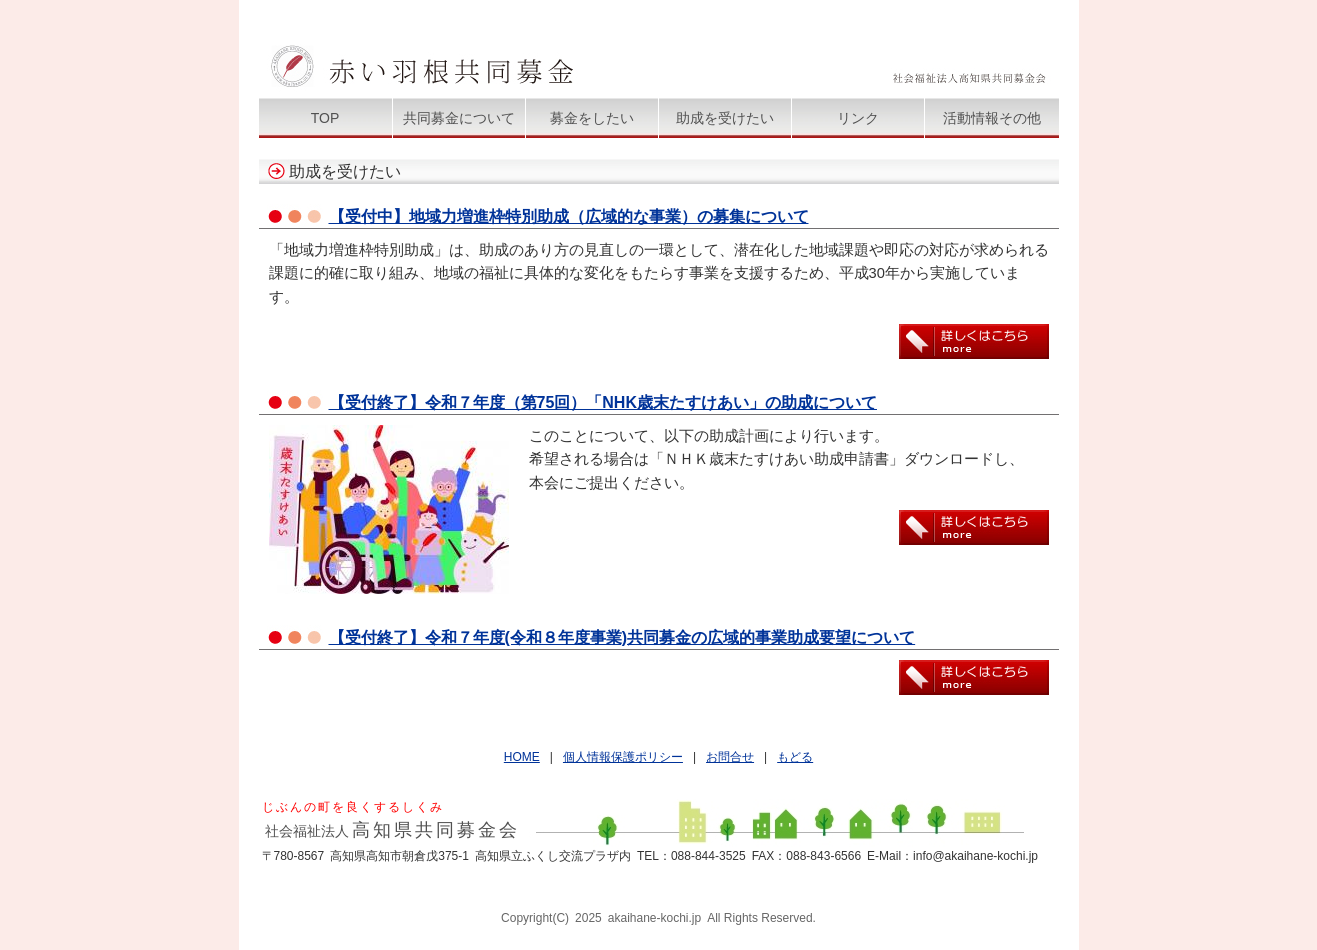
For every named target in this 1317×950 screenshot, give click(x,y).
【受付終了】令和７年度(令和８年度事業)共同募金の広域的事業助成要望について (622, 637)
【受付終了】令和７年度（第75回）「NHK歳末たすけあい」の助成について (603, 402)
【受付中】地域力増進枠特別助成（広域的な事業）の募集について (569, 216)
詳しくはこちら (974, 341)
